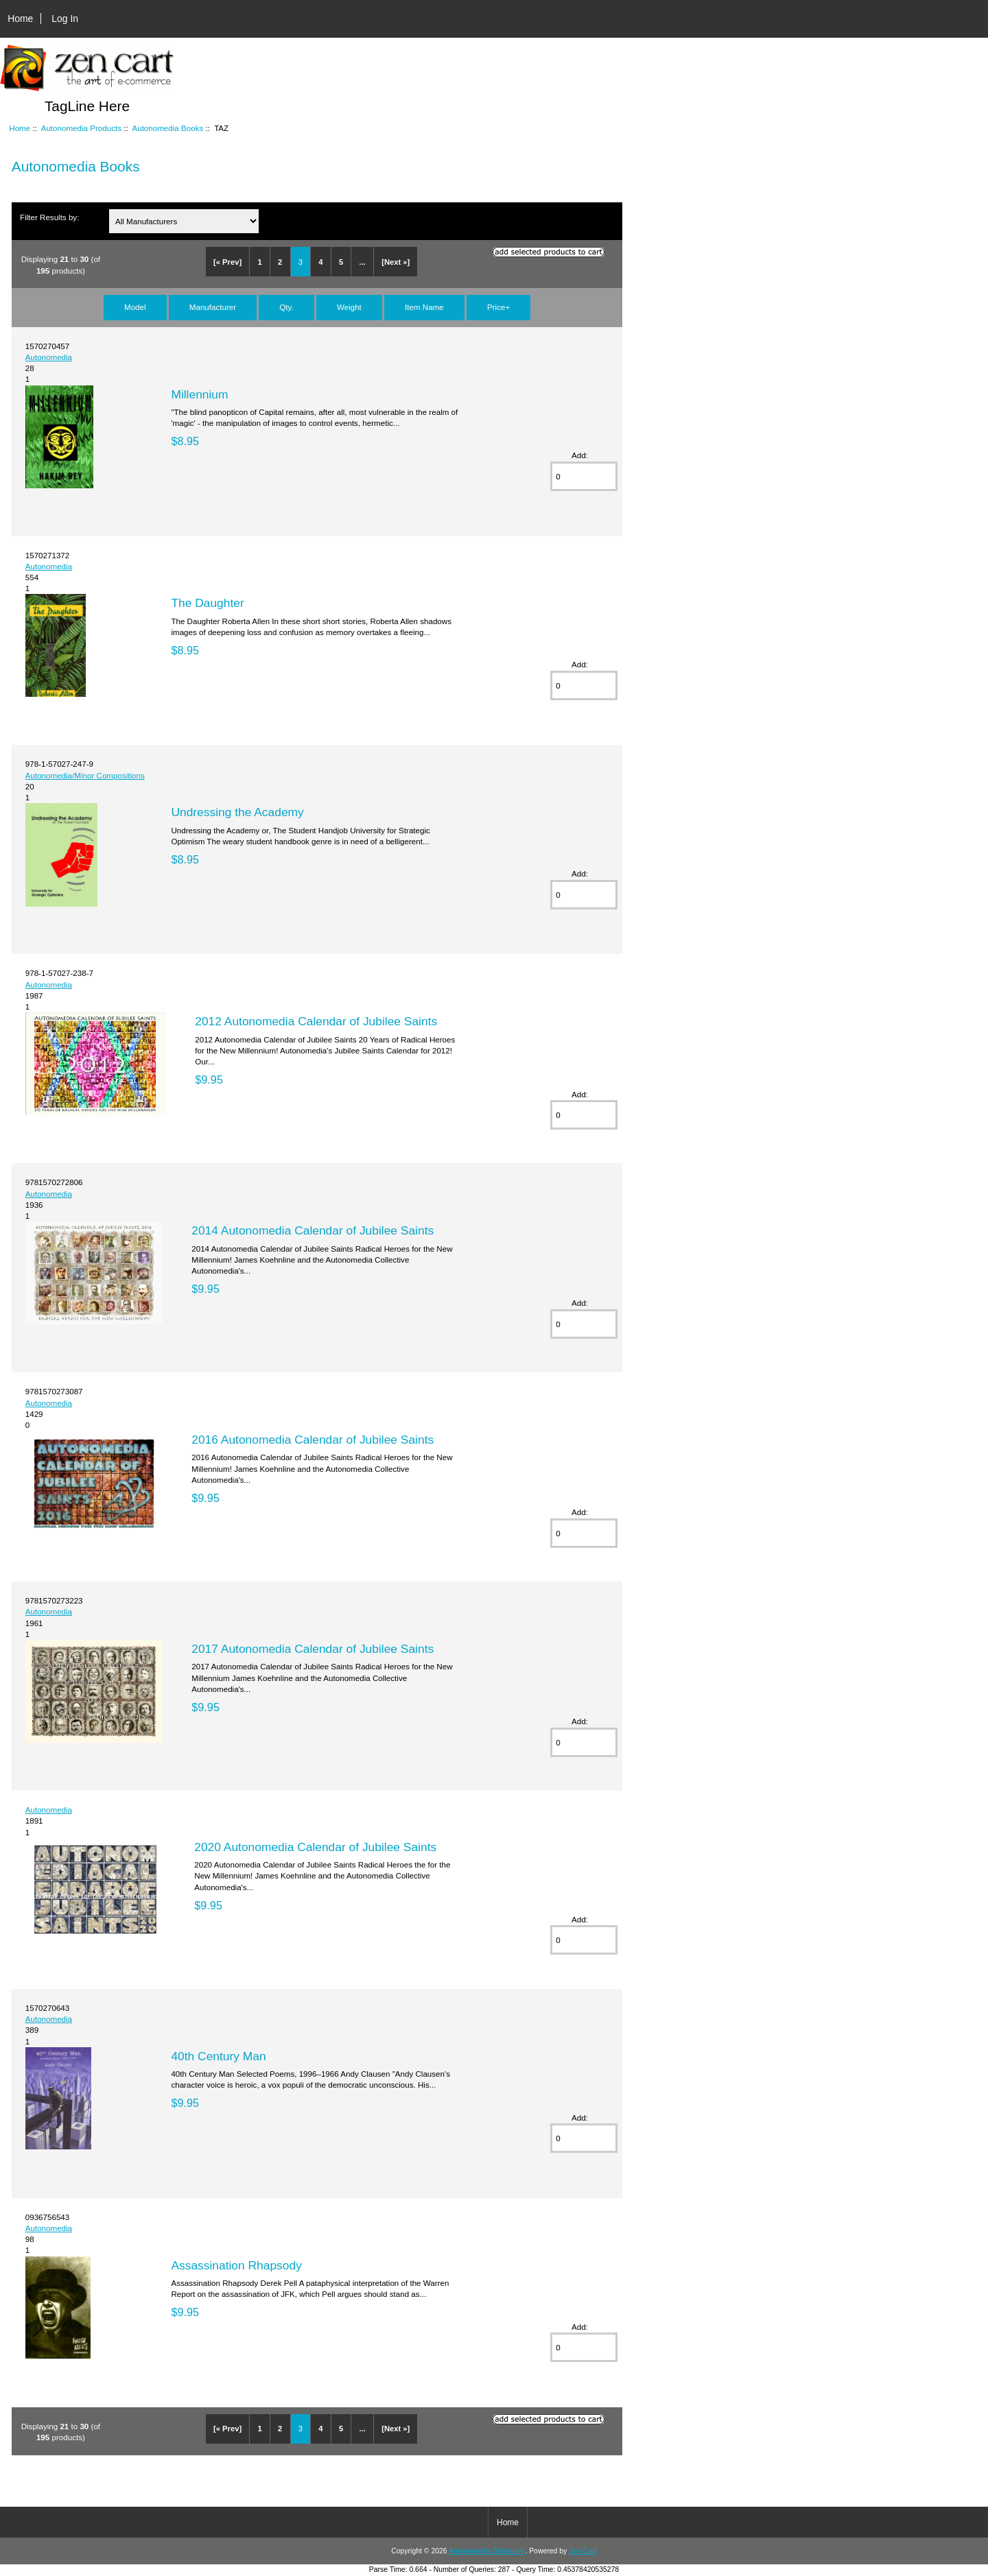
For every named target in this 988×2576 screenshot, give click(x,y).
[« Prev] (227, 262)
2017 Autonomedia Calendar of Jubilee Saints (312, 1649)
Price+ (498, 306)
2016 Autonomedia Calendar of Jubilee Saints (312, 1439)
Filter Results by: (49, 217)
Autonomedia (48, 357)
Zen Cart (583, 2551)
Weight (349, 306)
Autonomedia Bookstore (487, 2551)
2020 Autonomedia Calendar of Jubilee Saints (315, 1847)
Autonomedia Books (167, 127)
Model (135, 306)
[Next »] (395, 262)
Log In (64, 18)
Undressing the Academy (237, 812)
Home (20, 18)
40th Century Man (218, 2056)
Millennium (199, 394)
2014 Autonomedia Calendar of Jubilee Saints (312, 1230)
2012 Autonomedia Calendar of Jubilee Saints (316, 1021)
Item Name (424, 306)
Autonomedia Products (81, 127)
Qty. (286, 306)
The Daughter (207, 603)
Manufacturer (212, 306)
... (363, 262)
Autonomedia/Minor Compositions (85, 775)
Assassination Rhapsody (236, 2265)
